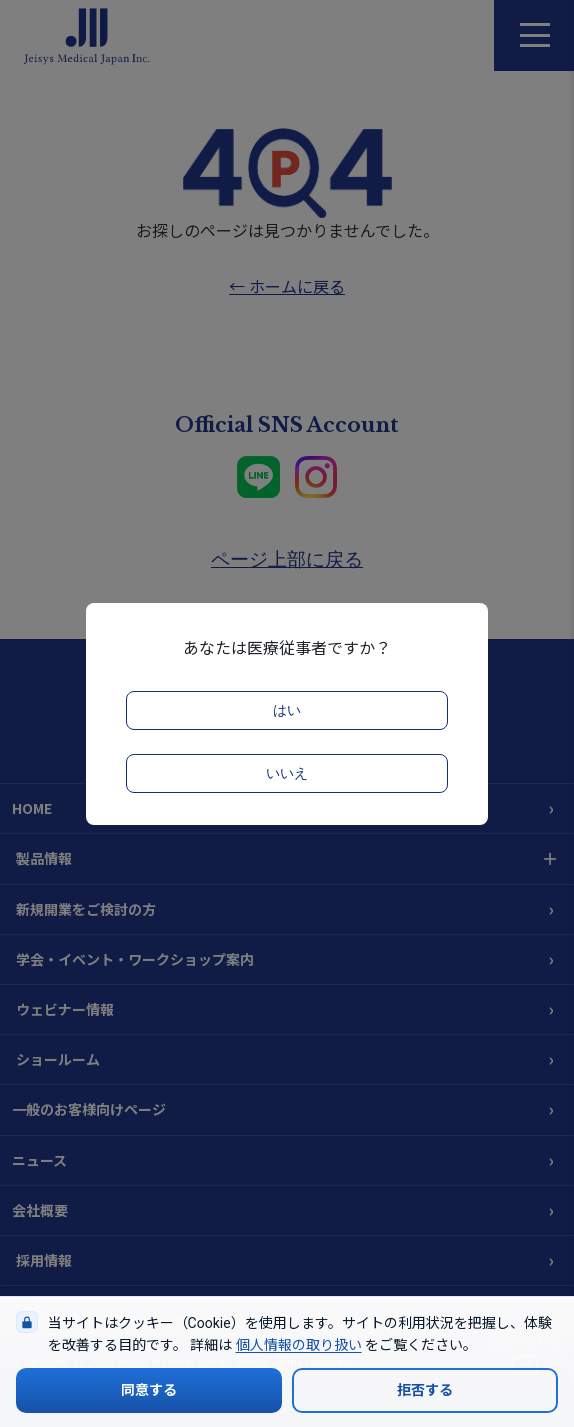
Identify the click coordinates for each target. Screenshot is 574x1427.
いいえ (287, 773)
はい (287, 710)
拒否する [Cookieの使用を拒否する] (425, 1390)
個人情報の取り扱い (299, 1345)
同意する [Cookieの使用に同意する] (149, 1390)
